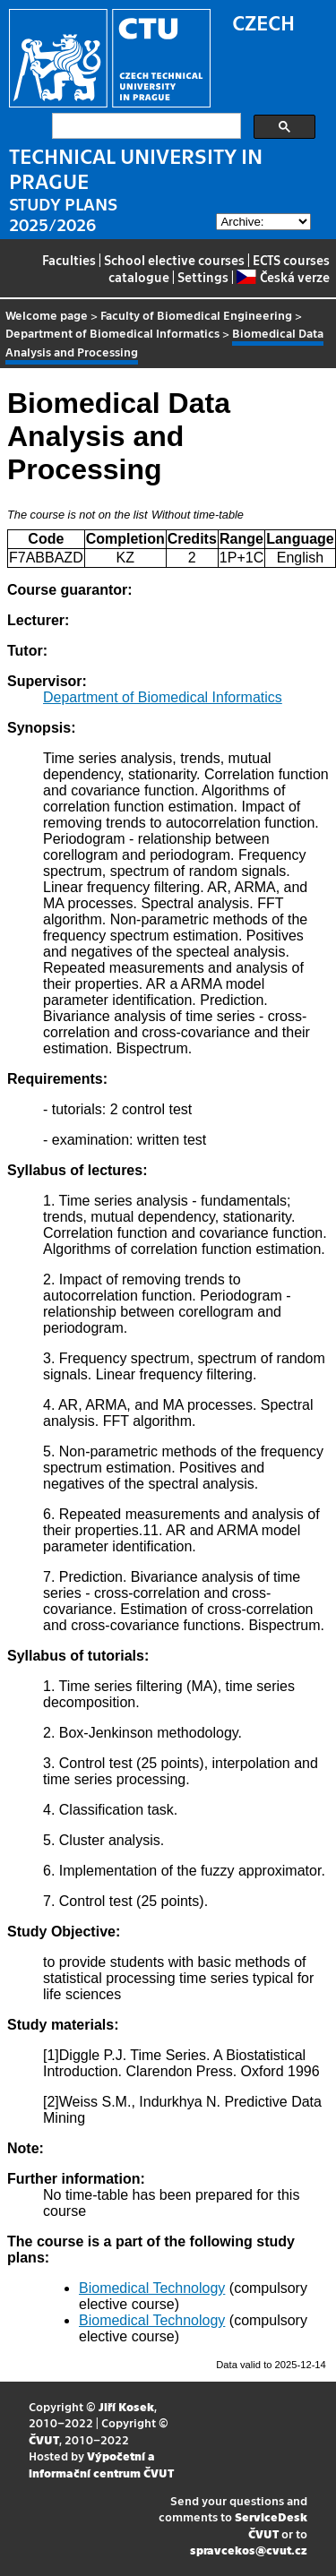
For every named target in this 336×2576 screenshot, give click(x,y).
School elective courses (174, 260)
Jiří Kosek (126, 2406)
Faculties (69, 260)
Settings (202, 277)
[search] (144, 126)
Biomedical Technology (152, 2288)
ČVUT (44, 2439)
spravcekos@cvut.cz (248, 2549)
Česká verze (283, 277)
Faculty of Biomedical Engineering (196, 315)
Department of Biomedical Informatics (112, 332)
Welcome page (46, 315)
